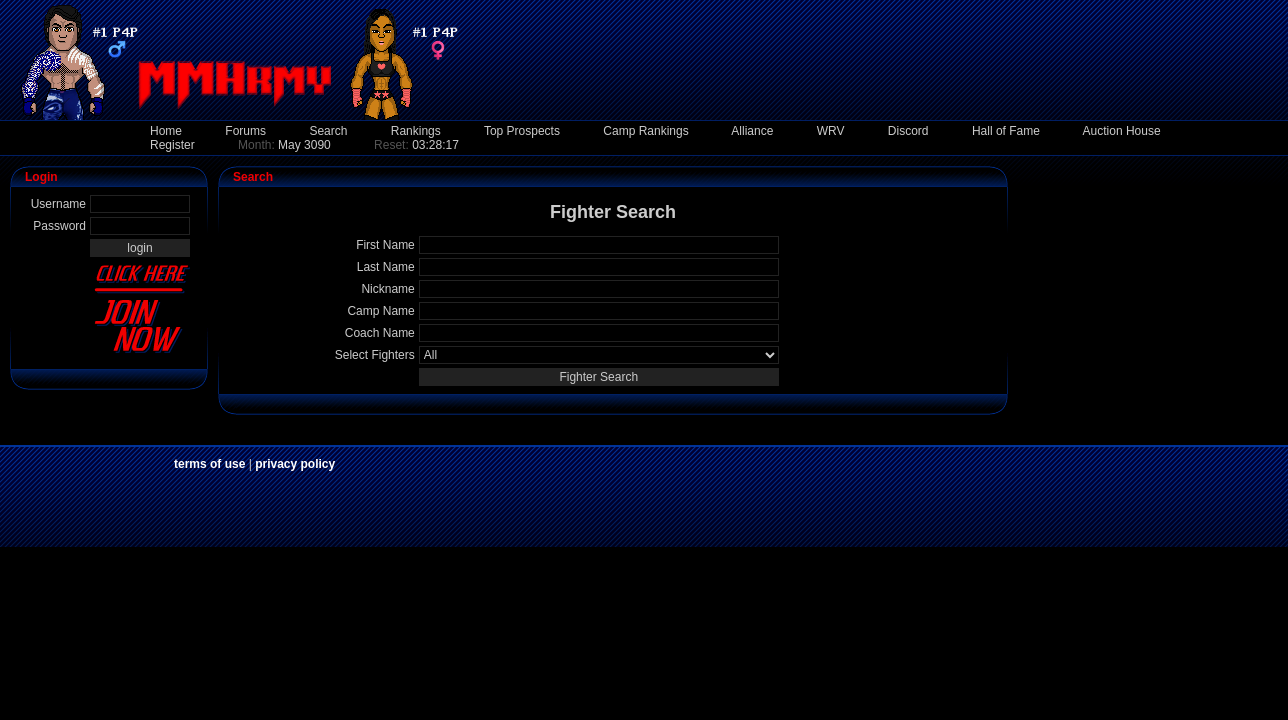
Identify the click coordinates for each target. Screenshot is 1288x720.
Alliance (752, 131)
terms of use (209, 464)
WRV (831, 131)
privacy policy (295, 464)
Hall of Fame (1006, 131)
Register (172, 145)
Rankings (416, 131)
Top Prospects (522, 131)
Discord (908, 131)
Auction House (1122, 131)
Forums (245, 131)
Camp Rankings (645, 131)
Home (166, 131)
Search (328, 131)
